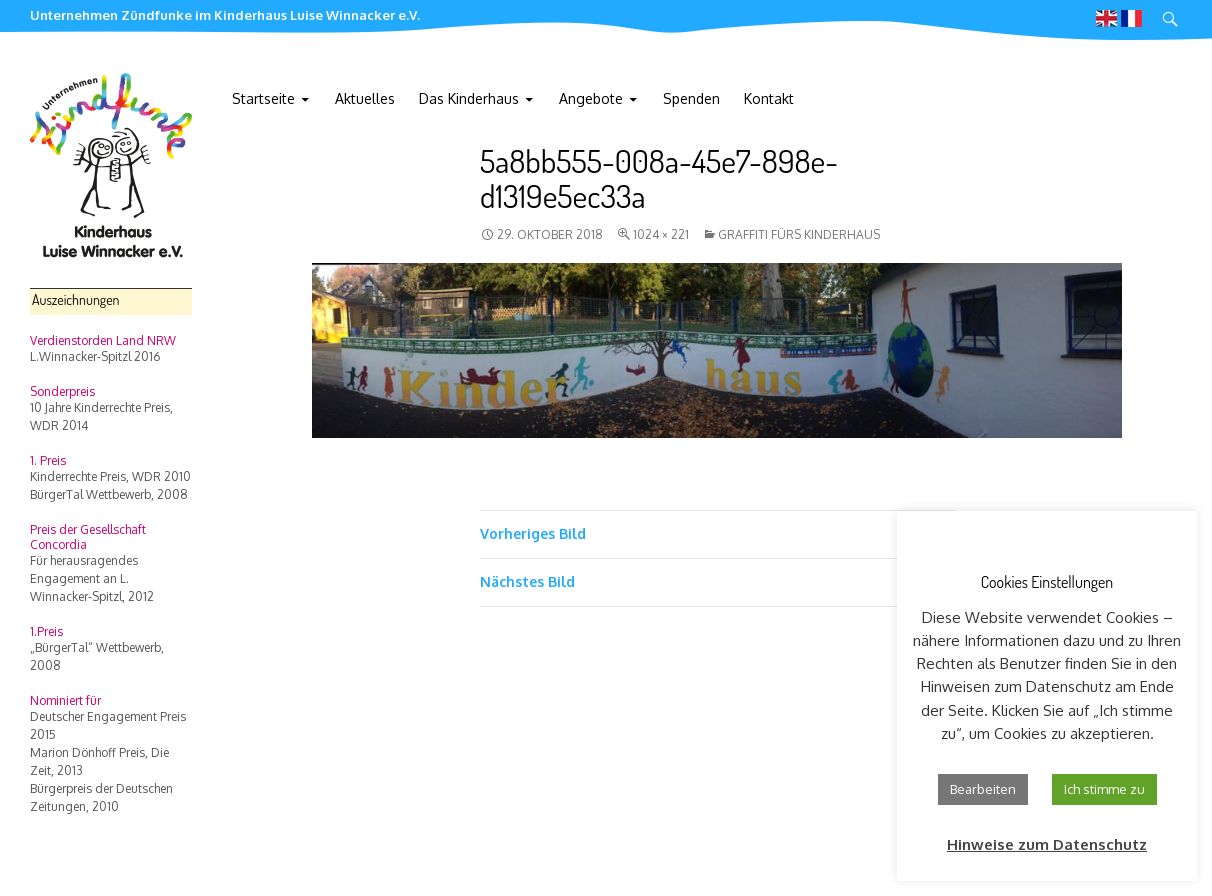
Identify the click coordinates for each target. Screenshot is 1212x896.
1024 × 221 (661, 234)
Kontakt (769, 98)
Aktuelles (365, 98)
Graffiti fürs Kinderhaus (799, 234)
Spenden (691, 98)
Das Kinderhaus (469, 98)
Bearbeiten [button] (983, 789)
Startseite (263, 98)
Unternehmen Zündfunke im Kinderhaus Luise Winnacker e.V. (225, 15)
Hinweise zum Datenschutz (1047, 844)
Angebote (591, 98)
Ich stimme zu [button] (1104, 789)
